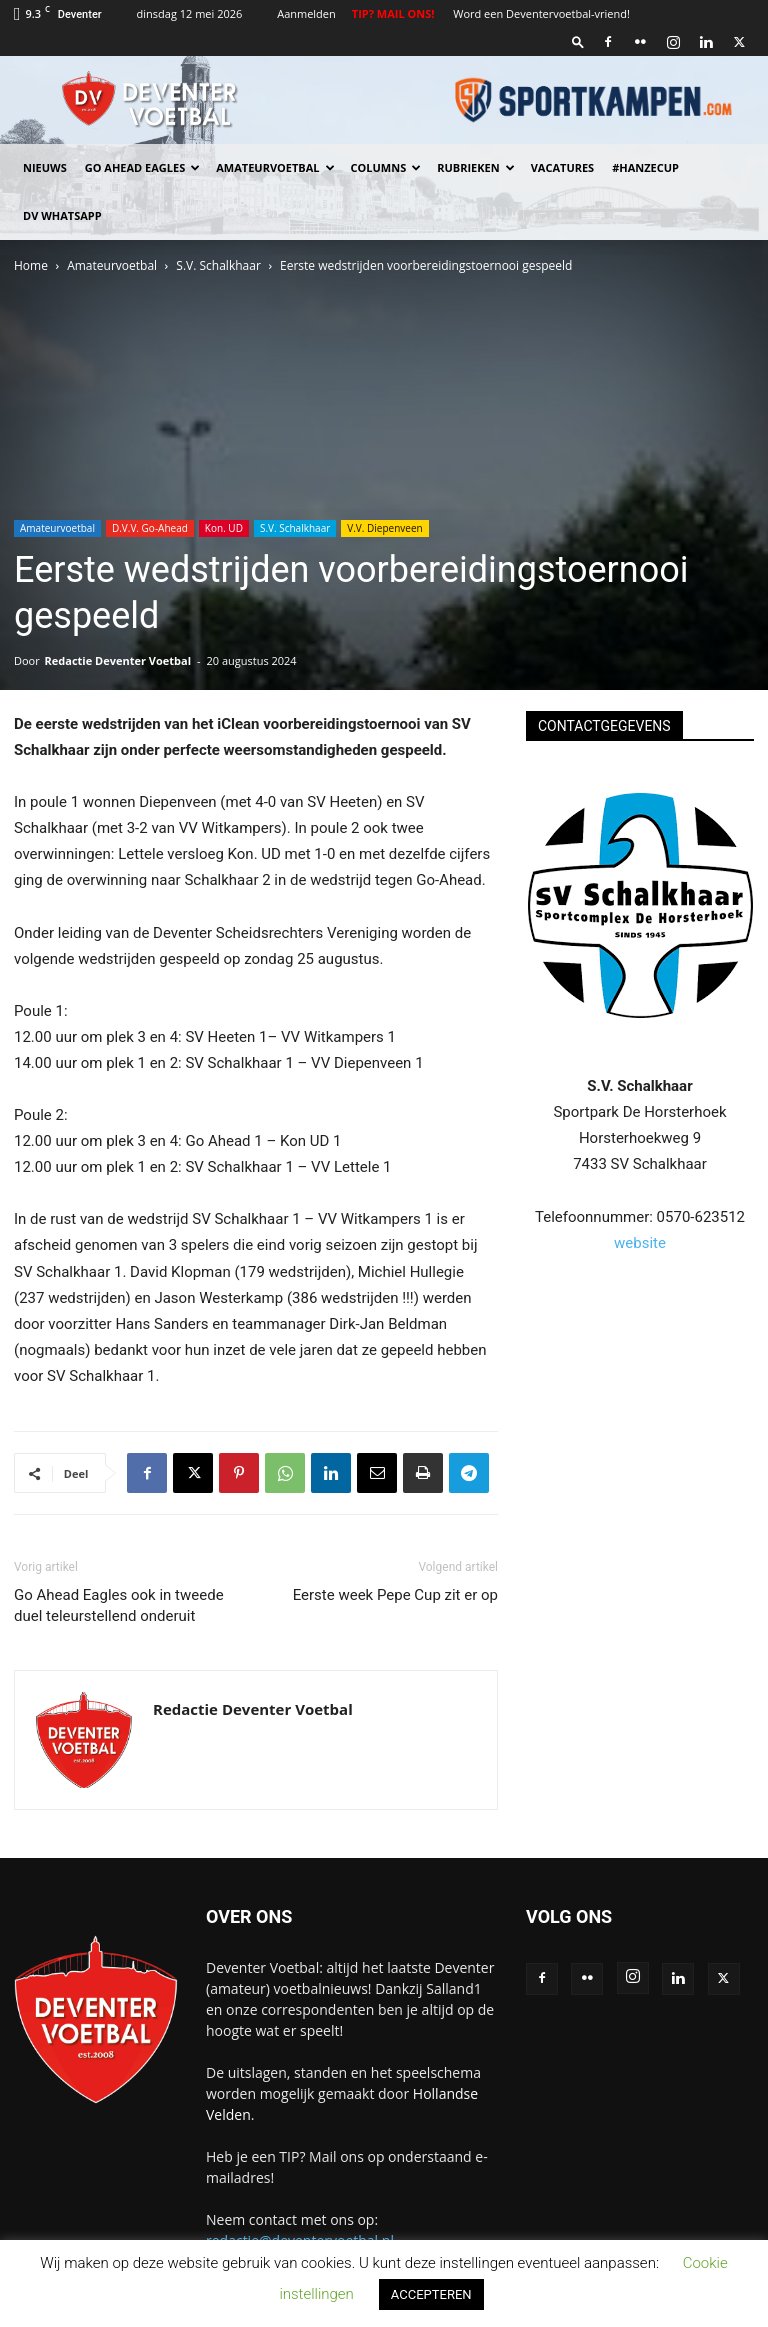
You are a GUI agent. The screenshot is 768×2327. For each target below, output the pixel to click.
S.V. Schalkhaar (218, 265)
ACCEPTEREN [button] (431, 2294)
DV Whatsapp (62, 215)
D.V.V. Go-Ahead (150, 528)
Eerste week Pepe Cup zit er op (395, 1595)
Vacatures (563, 167)
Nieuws (45, 167)
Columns (386, 167)
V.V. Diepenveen (384, 528)
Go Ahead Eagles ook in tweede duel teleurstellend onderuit (119, 1605)
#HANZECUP (645, 167)
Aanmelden (306, 13)
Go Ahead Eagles (142, 167)
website (640, 1243)
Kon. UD (224, 528)
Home (31, 265)
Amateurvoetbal (275, 167)
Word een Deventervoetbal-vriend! (541, 13)
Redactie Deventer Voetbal (118, 660)
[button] (578, 41)
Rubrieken (475, 167)
